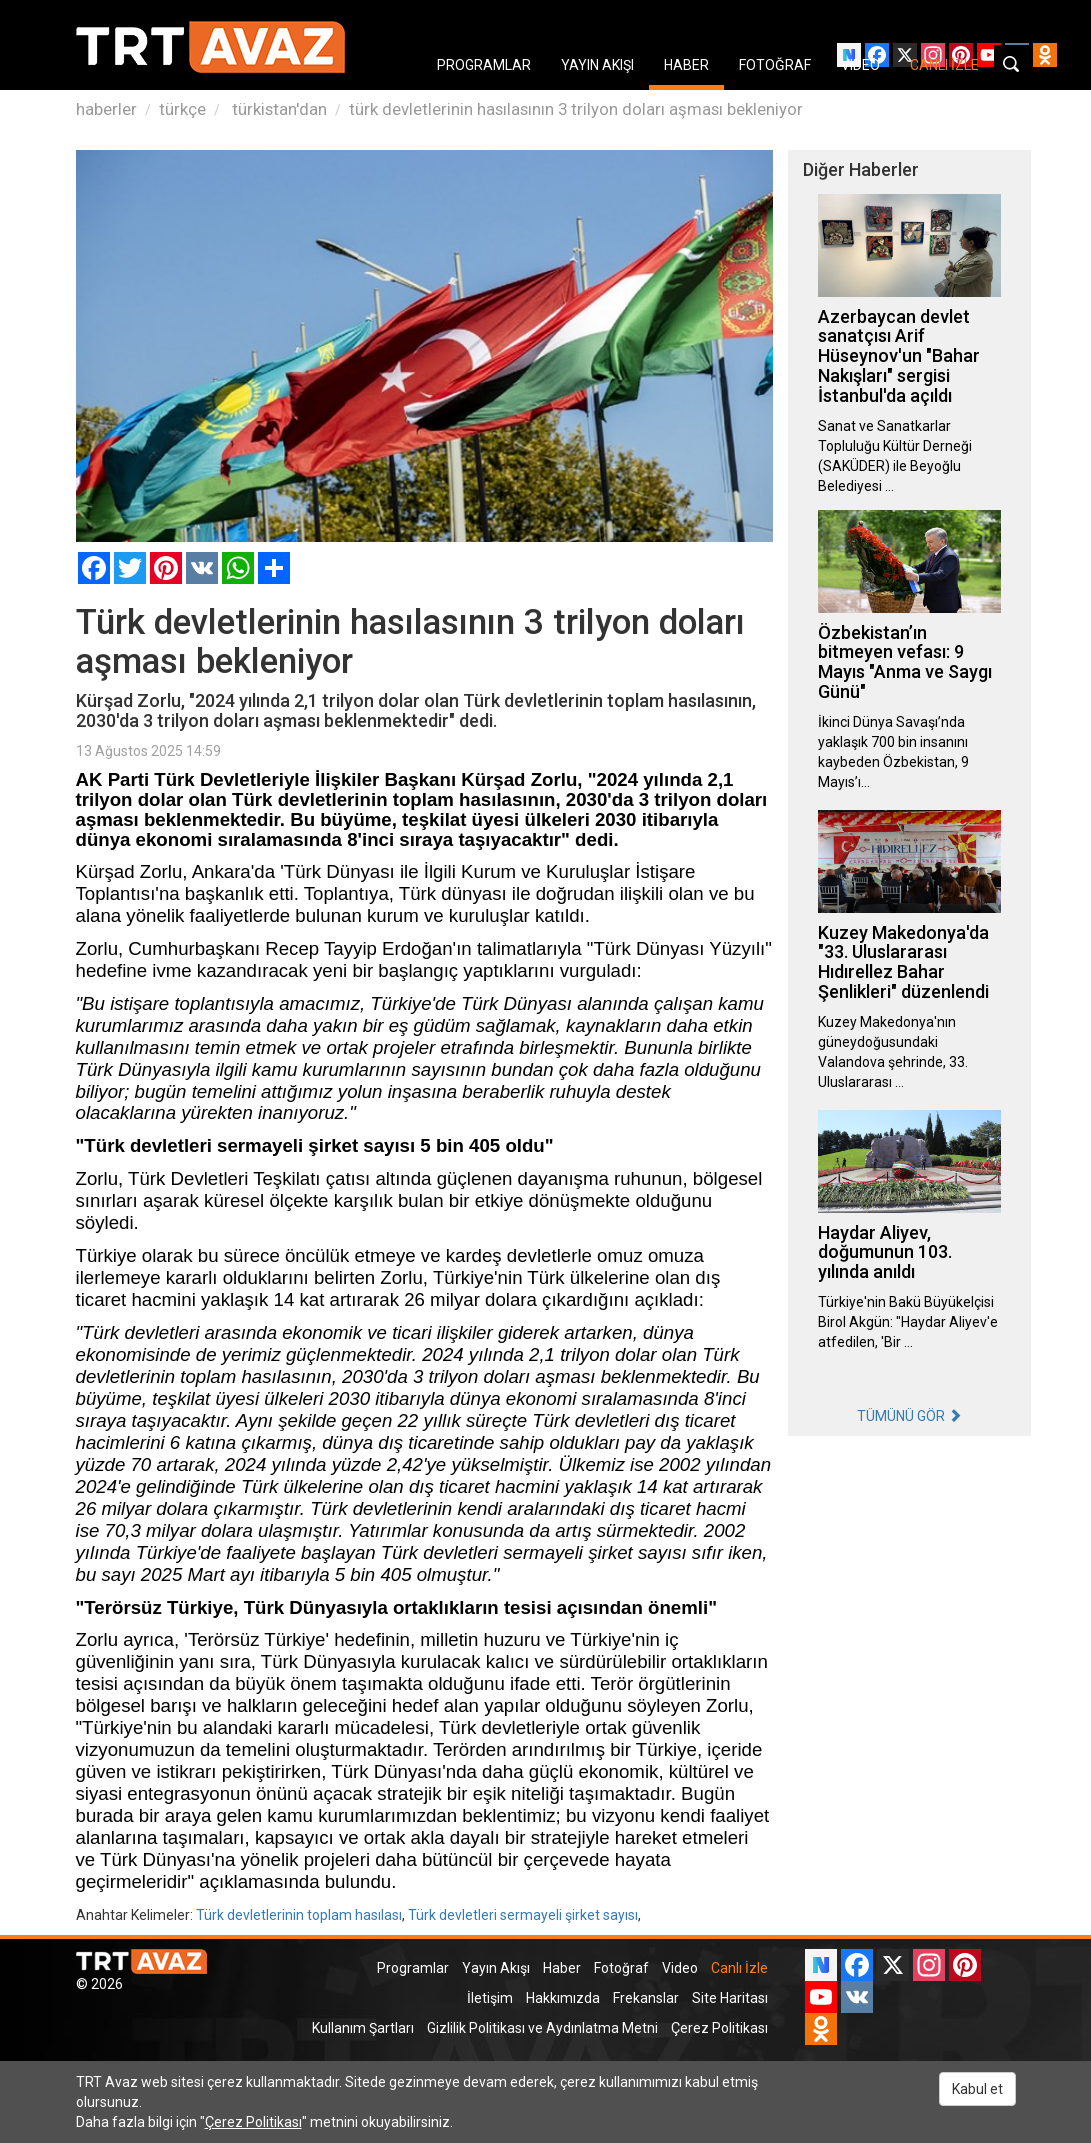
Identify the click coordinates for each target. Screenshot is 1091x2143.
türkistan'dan (277, 109)
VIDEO (860, 65)
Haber (562, 1968)
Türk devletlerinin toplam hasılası (299, 1915)
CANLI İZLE (944, 65)
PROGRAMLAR (484, 65)
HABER (686, 65)
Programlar (413, 1968)
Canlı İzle (739, 1968)
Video (680, 1968)
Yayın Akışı (496, 1968)
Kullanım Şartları (363, 2028)
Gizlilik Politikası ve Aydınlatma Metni (542, 2028)
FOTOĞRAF (775, 65)
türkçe (182, 109)
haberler (106, 109)
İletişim (490, 1998)
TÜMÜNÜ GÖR (909, 1416)
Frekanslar (646, 1998)
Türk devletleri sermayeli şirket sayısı (523, 1915)
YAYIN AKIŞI (597, 65)
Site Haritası (730, 1998)
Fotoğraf (621, 1968)
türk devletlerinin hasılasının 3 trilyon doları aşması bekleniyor (576, 109)
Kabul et (977, 2089)
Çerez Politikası (719, 2028)
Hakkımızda (563, 1998)
